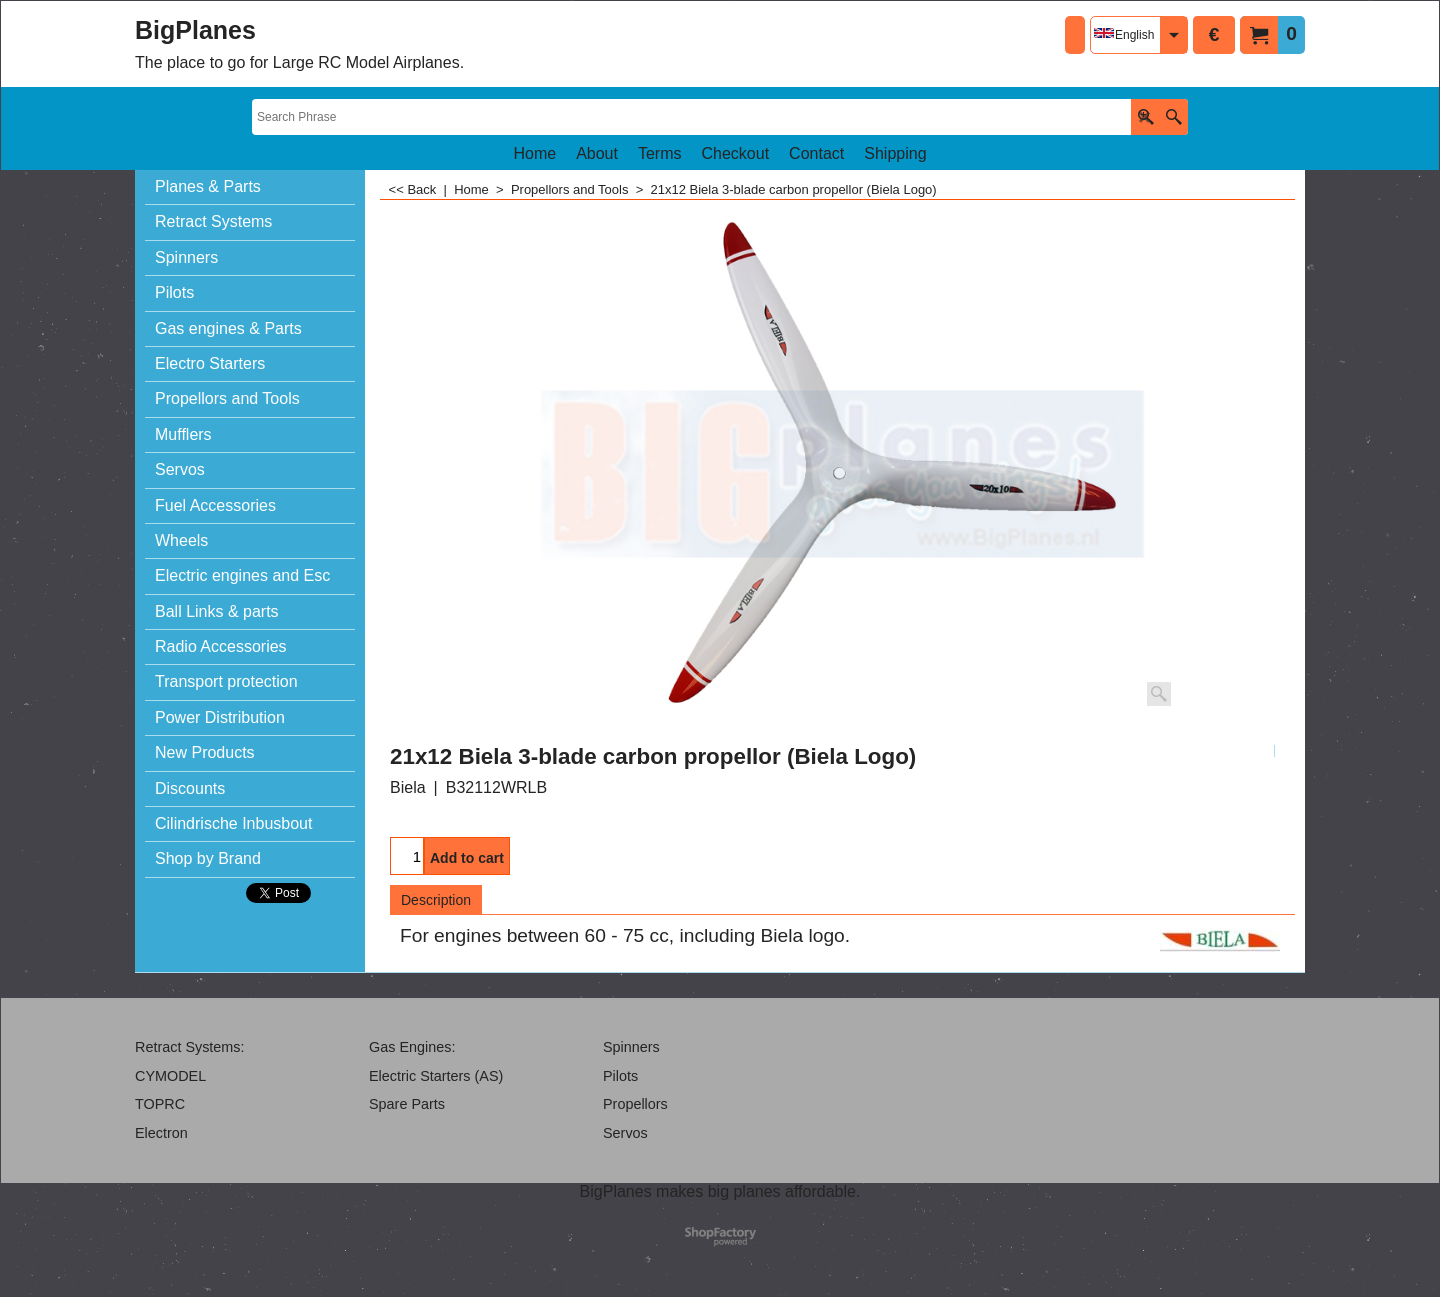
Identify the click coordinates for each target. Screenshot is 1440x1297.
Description (436, 900)
